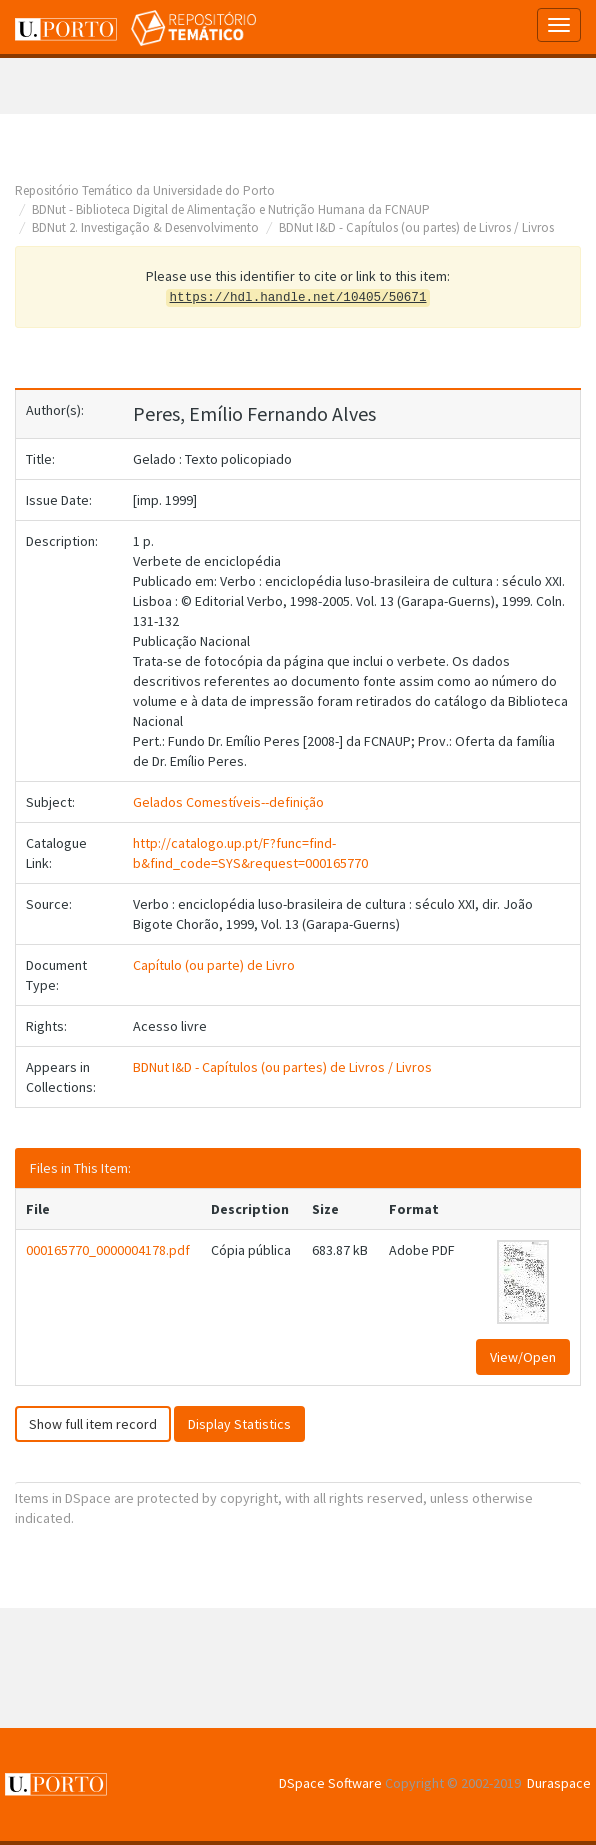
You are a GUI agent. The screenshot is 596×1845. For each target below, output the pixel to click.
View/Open (523, 1357)
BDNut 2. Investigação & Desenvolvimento (145, 227)
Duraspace (559, 1783)
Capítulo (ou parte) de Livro (214, 965)
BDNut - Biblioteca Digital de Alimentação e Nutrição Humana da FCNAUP (231, 209)
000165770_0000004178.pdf (108, 1250)
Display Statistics (239, 1424)
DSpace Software (330, 1783)
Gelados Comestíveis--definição (228, 802)
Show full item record (93, 1424)
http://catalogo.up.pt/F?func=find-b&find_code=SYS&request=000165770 (250, 853)
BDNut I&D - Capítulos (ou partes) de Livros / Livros (416, 227)
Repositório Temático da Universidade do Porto (145, 190)
